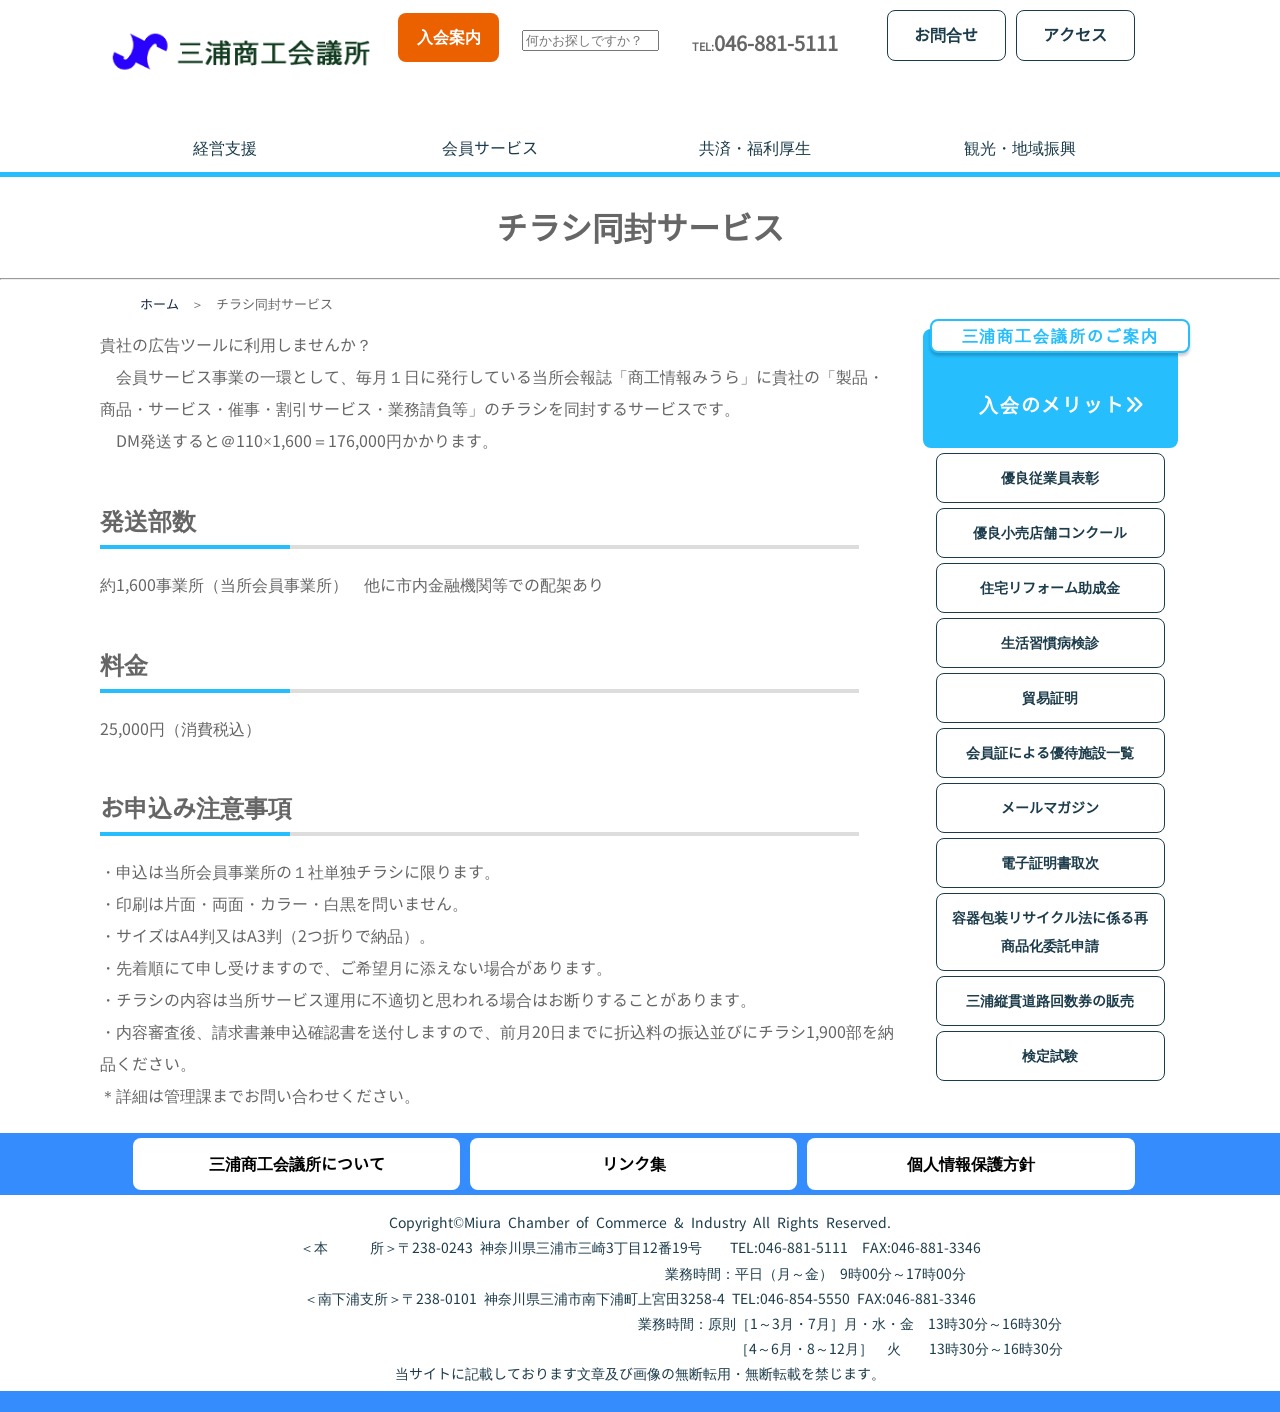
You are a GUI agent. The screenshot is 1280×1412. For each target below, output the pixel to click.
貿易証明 (1050, 677)
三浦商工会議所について (297, 1144)
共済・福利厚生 (755, 128)
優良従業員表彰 (1050, 457)
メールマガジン (1050, 787)
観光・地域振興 (1020, 128)
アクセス (1075, 35)
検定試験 (1050, 1035)
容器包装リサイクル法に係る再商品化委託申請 (1050, 911)
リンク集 (634, 1144)
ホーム (159, 284)
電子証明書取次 (1050, 842)
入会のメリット (1054, 353)
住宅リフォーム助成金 (1050, 567)
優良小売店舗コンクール (1050, 512)
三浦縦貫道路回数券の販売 (1050, 980)
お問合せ (946, 35)
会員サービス (490, 128)
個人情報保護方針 (971, 1144)
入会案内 (449, 37)
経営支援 (225, 128)
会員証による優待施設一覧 (1050, 732)
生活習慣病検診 (1050, 622)
